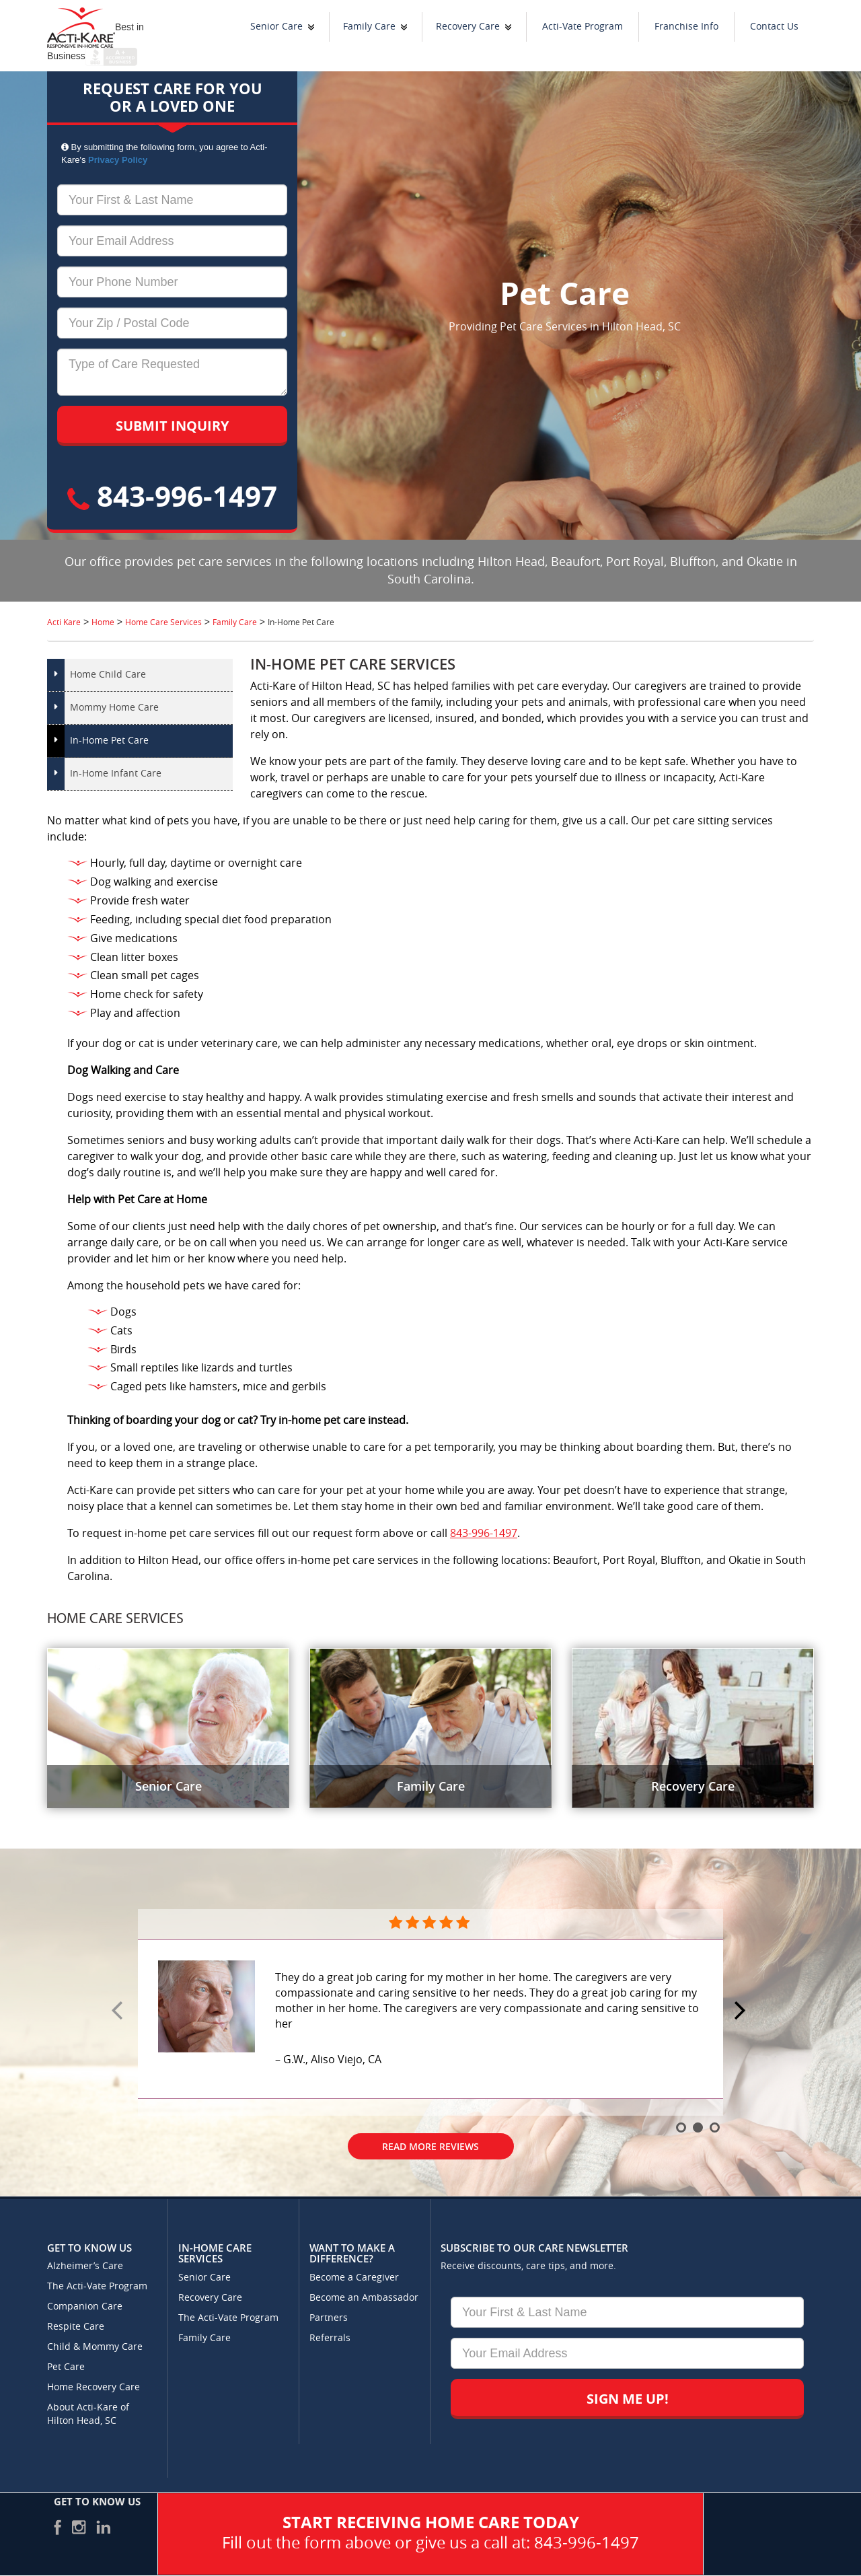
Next (742, 2011)
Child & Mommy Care (95, 2347)
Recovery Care (468, 26)
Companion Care (84, 2306)
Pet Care (66, 2367)
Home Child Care (108, 674)
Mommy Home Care (114, 707)
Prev (119, 2011)
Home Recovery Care (93, 2387)
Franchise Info (686, 26)
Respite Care (75, 2326)
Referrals (329, 2338)
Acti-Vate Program (582, 26)
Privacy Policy (117, 160)
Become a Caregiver (354, 2277)
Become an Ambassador (363, 2297)
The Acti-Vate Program (97, 2286)
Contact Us (774, 26)
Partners (328, 2318)
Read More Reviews (430, 2146)
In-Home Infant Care (115, 773)
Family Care (369, 26)
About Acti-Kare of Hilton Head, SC (88, 2414)
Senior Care (276, 26)
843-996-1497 (172, 495)
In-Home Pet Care (109, 740)
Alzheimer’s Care (85, 2266)
